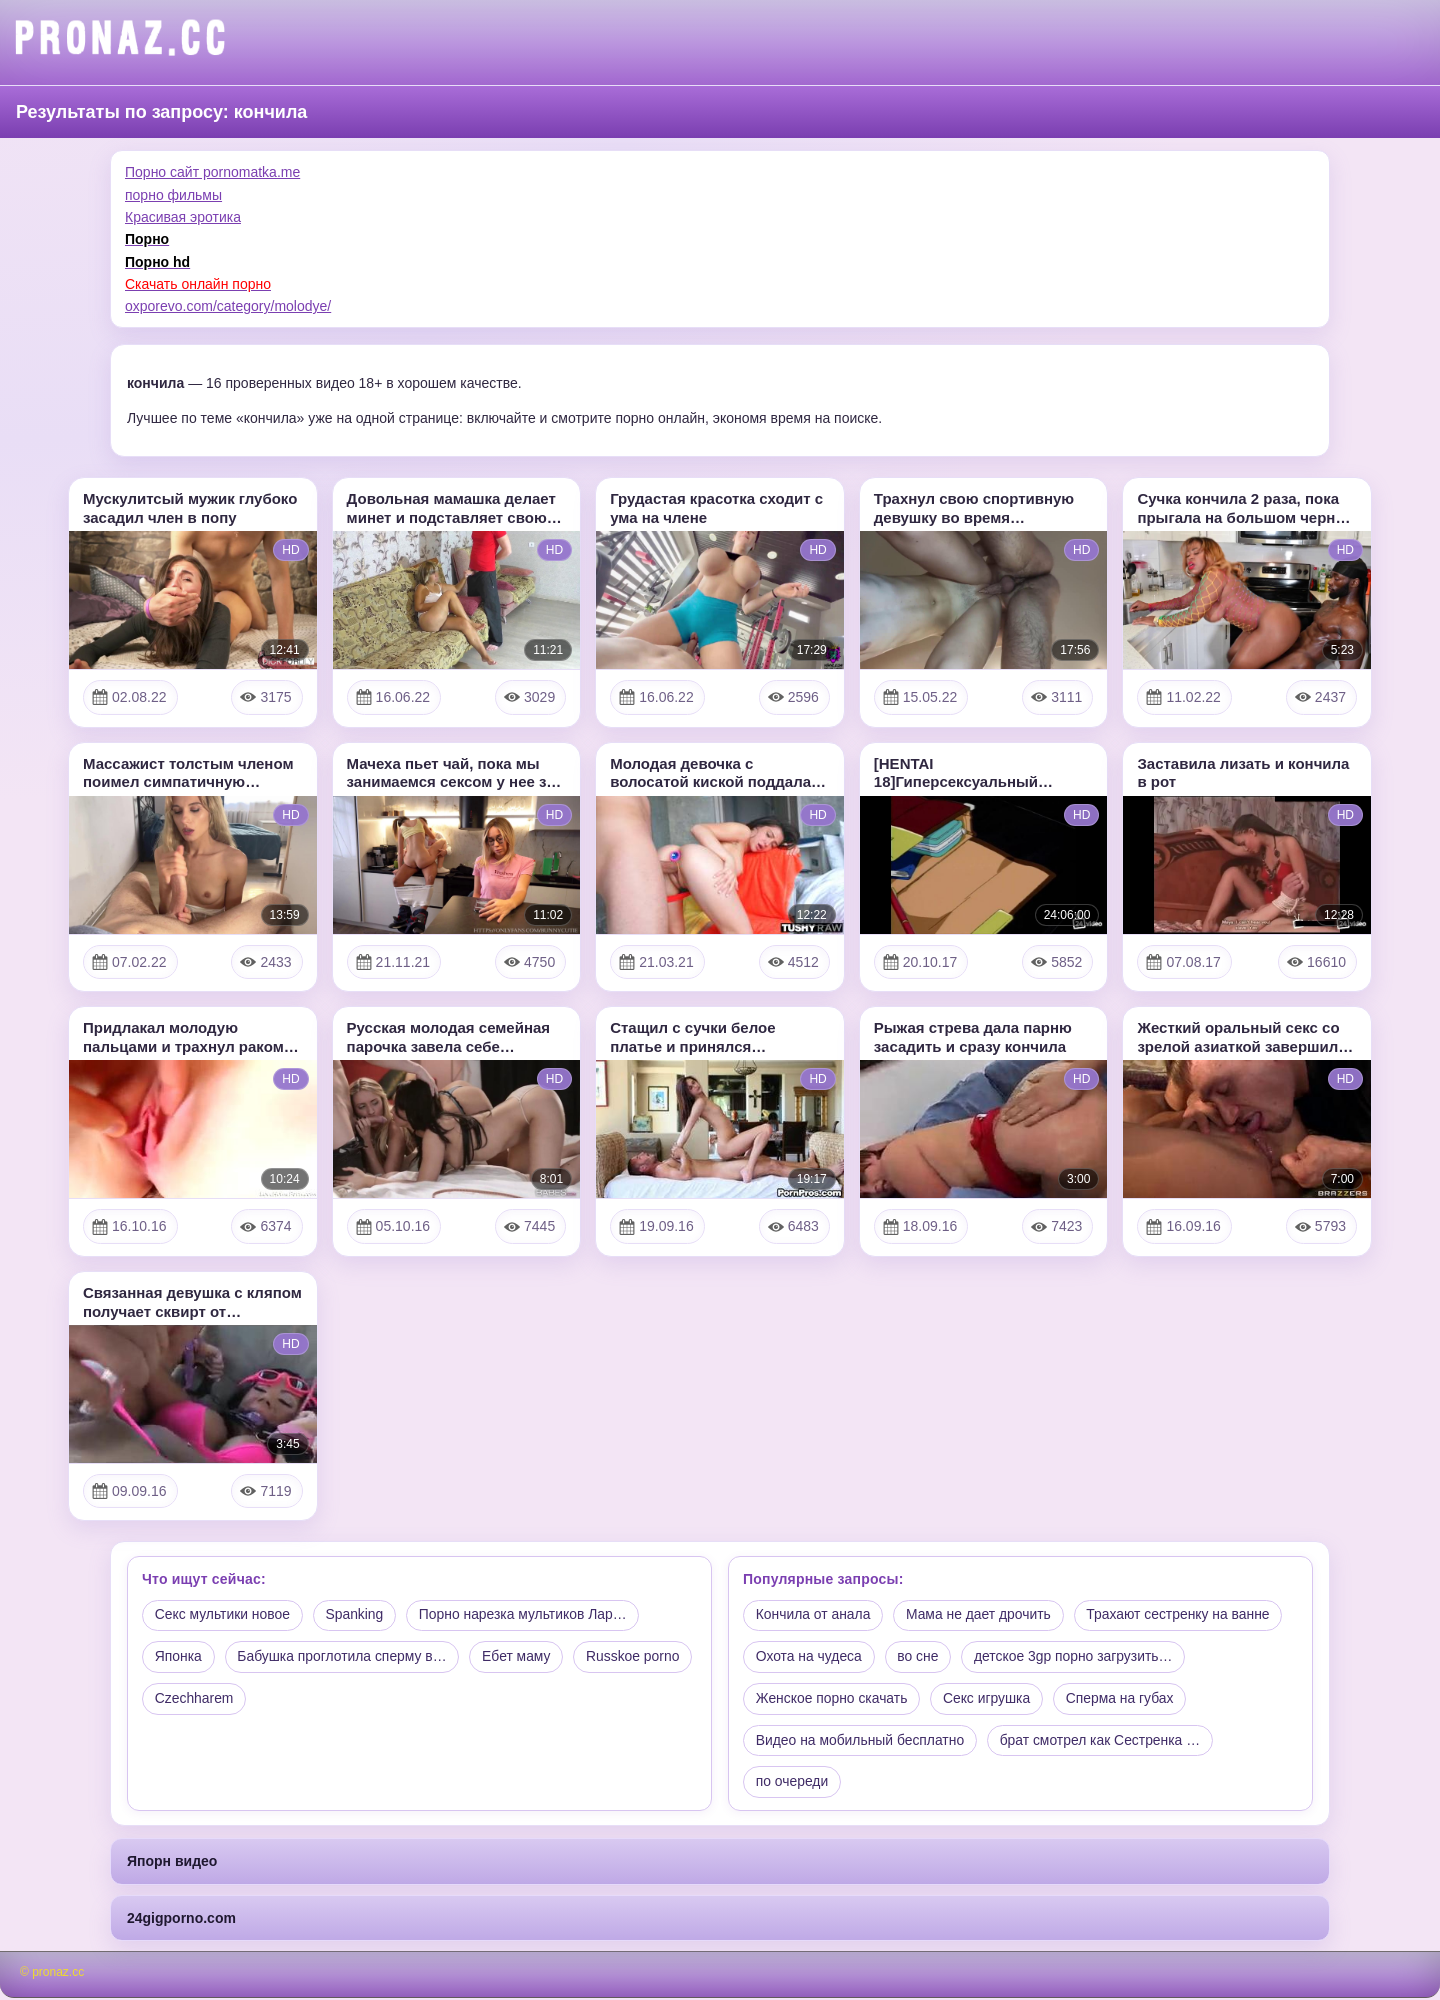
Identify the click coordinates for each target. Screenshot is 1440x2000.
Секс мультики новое (223, 1616)
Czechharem (324, 1700)
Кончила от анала (814, 1616)
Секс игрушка (989, 1700)
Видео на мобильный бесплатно (861, 1742)
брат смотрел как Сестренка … (1103, 1742)
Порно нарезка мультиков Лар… (527, 1616)
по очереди (792, 1784)
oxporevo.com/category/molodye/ (228, 306)
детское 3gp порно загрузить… (1076, 1658)
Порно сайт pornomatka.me (212, 172)
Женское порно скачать (832, 1700)
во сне (919, 1658)
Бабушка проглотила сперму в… (343, 1658)
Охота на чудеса (809, 1658)
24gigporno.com (181, 1919)
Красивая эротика (183, 217)
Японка (178, 1658)
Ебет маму (520, 1658)
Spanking (356, 1616)
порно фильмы (173, 195)
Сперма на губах (1123, 1700)
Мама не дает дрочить (981, 1616)
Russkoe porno (202, 1700)
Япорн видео (172, 1863)
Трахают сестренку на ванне (1182, 1616)
